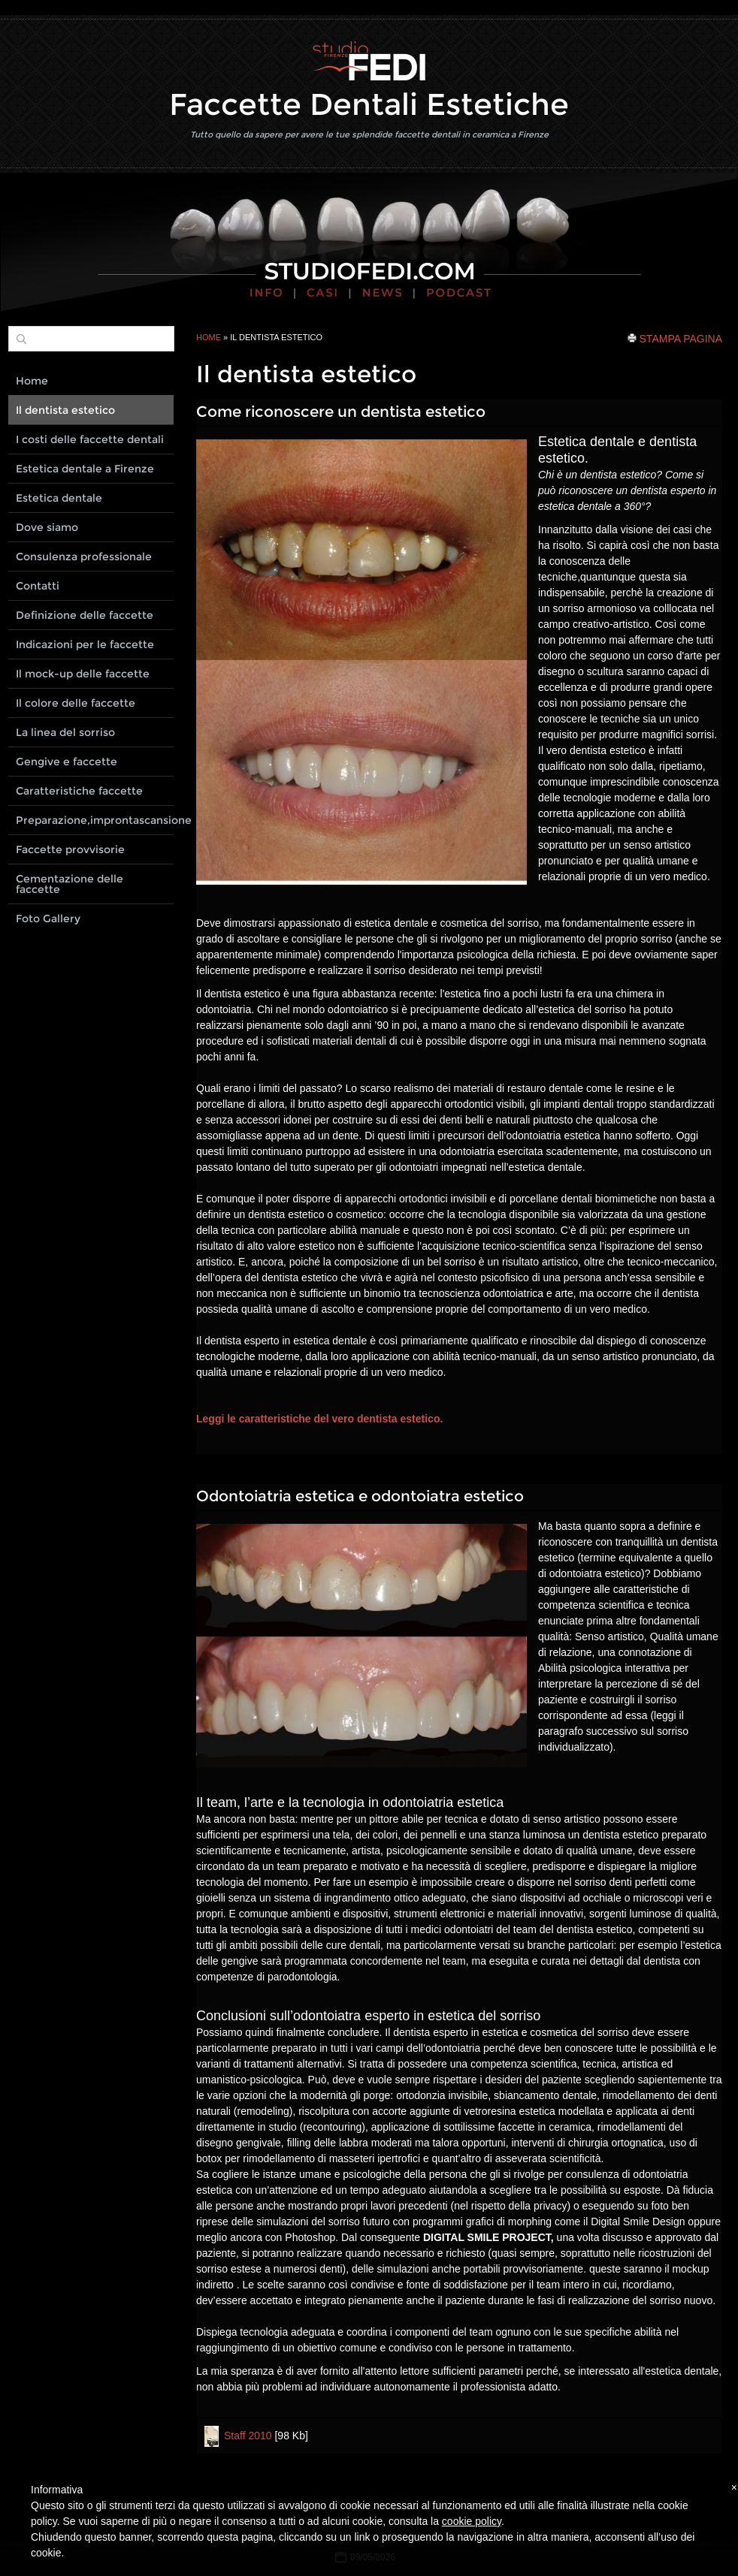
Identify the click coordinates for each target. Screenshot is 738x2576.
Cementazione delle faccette (69, 884)
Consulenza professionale (84, 556)
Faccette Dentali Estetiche (369, 104)
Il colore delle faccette (75, 703)
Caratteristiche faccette (79, 791)
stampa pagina (681, 337)
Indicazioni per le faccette (85, 644)
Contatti (37, 586)
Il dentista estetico (65, 410)
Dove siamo (47, 527)
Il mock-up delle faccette (83, 673)
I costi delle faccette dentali (90, 439)
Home (208, 337)
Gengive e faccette (66, 761)
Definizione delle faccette (84, 615)
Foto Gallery (48, 918)
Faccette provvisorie (70, 849)
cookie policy (471, 2521)
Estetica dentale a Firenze (85, 468)
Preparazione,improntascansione (95, 820)
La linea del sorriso (65, 732)
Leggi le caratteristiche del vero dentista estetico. (319, 1419)
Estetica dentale (59, 498)
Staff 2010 (248, 2436)
